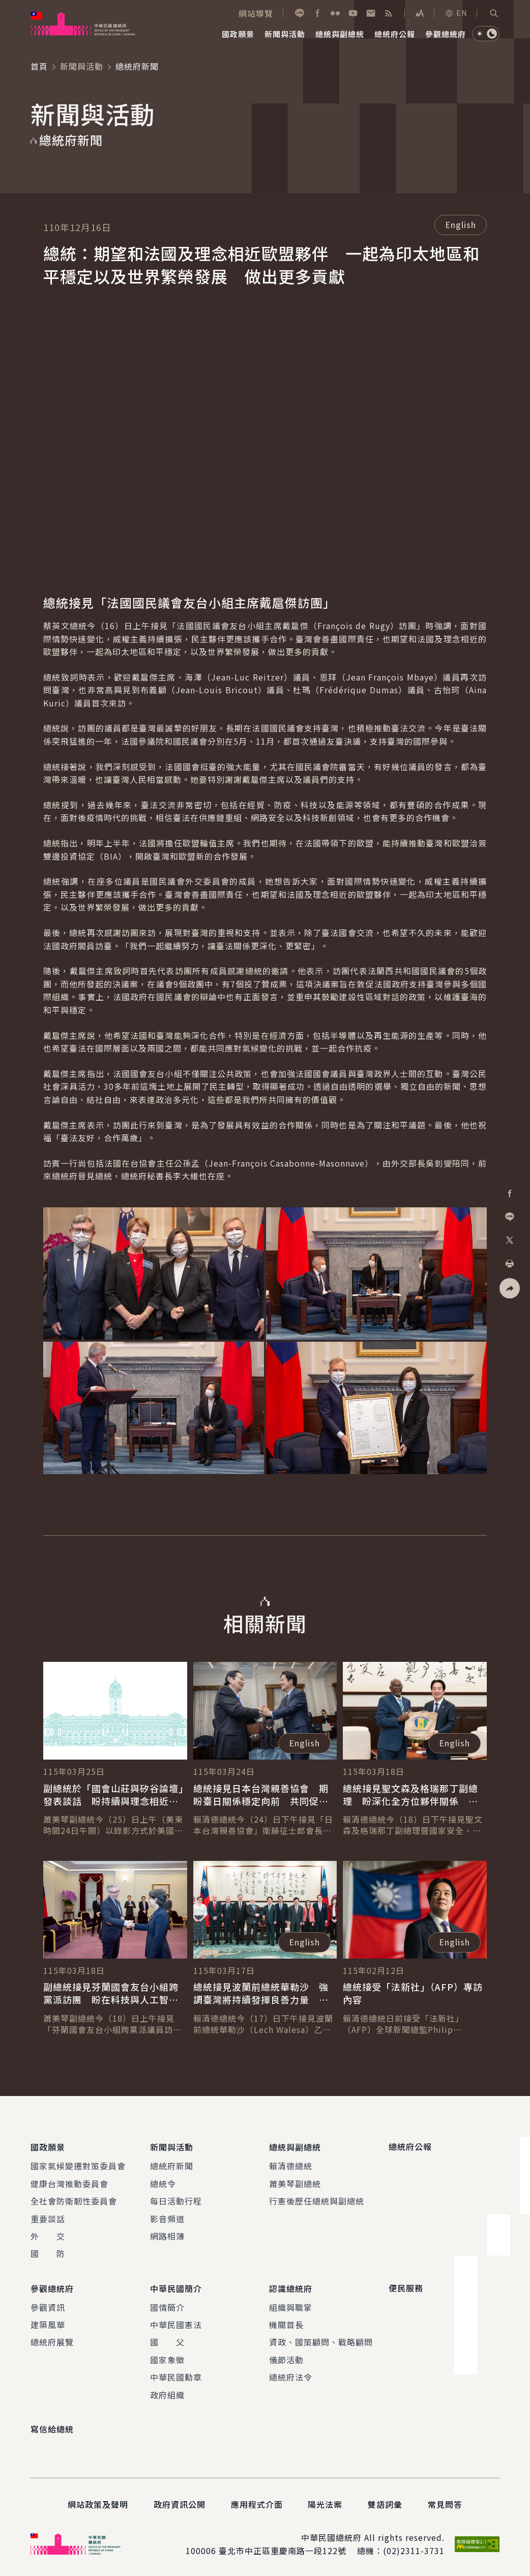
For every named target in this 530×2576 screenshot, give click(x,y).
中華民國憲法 (176, 2323)
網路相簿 (167, 2235)
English (460, 224)
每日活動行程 (176, 2200)
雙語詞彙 (385, 2503)
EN (456, 13)
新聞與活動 (81, 66)
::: (7, 5)
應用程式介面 (257, 2503)
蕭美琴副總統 (295, 2182)
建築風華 (48, 2323)
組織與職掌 (290, 2305)
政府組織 (167, 2393)
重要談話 (48, 2218)
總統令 (163, 2182)
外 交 (48, 2235)
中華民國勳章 (176, 2375)
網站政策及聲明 (98, 2503)
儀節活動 (286, 2358)
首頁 (39, 66)
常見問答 (445, 2503)
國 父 (167, 2340)
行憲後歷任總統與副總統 (316, 2200)
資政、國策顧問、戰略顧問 (321, 2340)
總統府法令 (290, 2375)
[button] (493, 13)
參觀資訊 (48, 2305)
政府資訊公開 (179, 2503)
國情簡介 (167, 2305)
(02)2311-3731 (414, 2549)
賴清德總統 (290, 2165)
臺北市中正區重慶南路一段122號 (282, 2549)
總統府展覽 (52, 2340)
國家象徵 (167, 2358)
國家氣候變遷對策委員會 (78, 2165)
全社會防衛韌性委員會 (74, 2200)
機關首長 (286, 2323)
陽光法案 (325, 2503)
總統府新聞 (171, 2165)
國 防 (48, 2253)
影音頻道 (167, 2218)
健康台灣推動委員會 (69, 2182)
